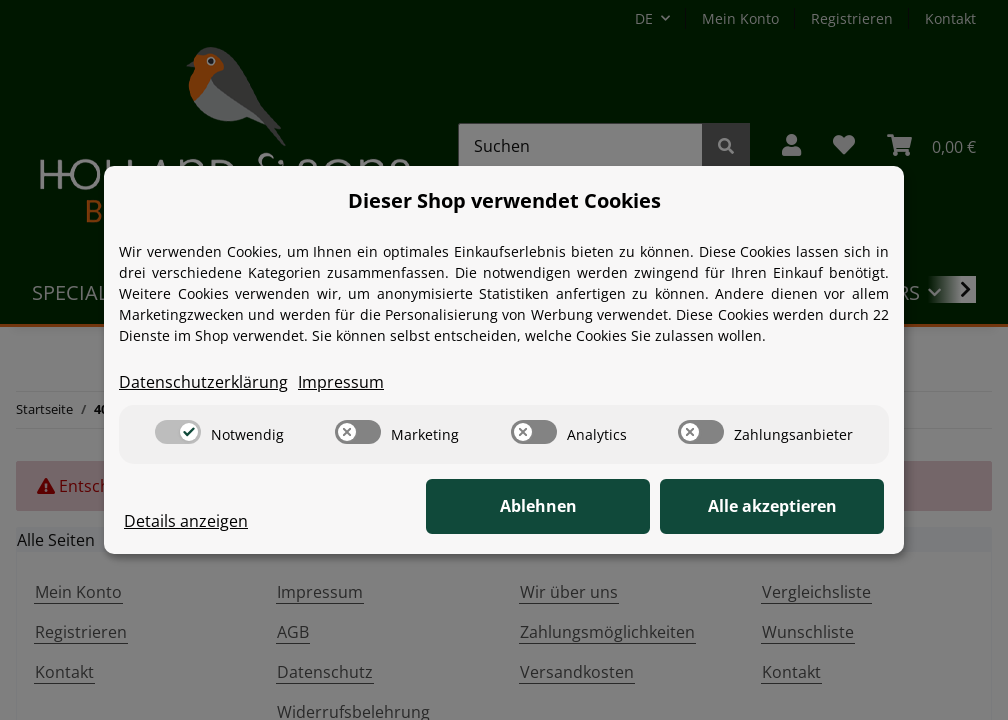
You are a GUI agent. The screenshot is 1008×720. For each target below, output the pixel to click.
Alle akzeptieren (784, 507)
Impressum (341, 383)
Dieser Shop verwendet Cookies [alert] (504, 200)
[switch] (178, 432)
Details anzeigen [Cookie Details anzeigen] (186, 522)
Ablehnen (574, 507)
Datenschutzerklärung (203, 383)
